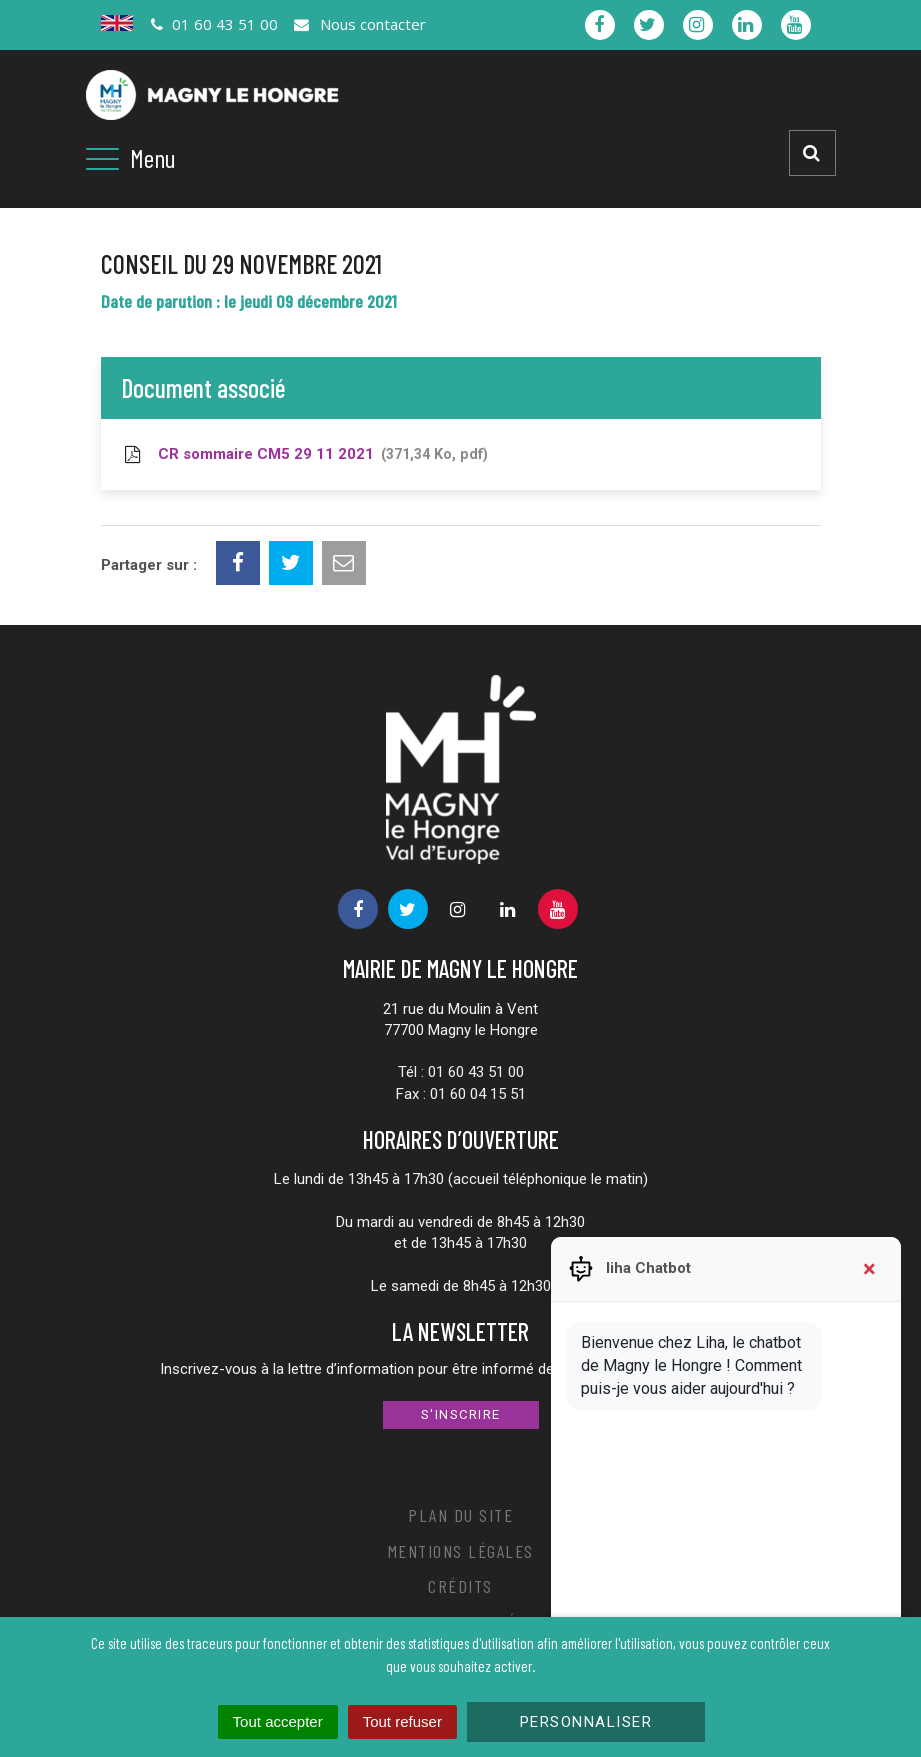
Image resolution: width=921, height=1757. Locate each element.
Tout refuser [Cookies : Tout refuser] (402, 1721)
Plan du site (460, 1515)
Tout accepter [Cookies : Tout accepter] (278, 1721)
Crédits (460, 1586)
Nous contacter (359, 24)
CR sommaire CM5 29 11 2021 (304, 454)
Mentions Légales (461, 1551)
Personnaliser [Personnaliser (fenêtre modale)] (586, 1722)
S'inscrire (461, 1414)
